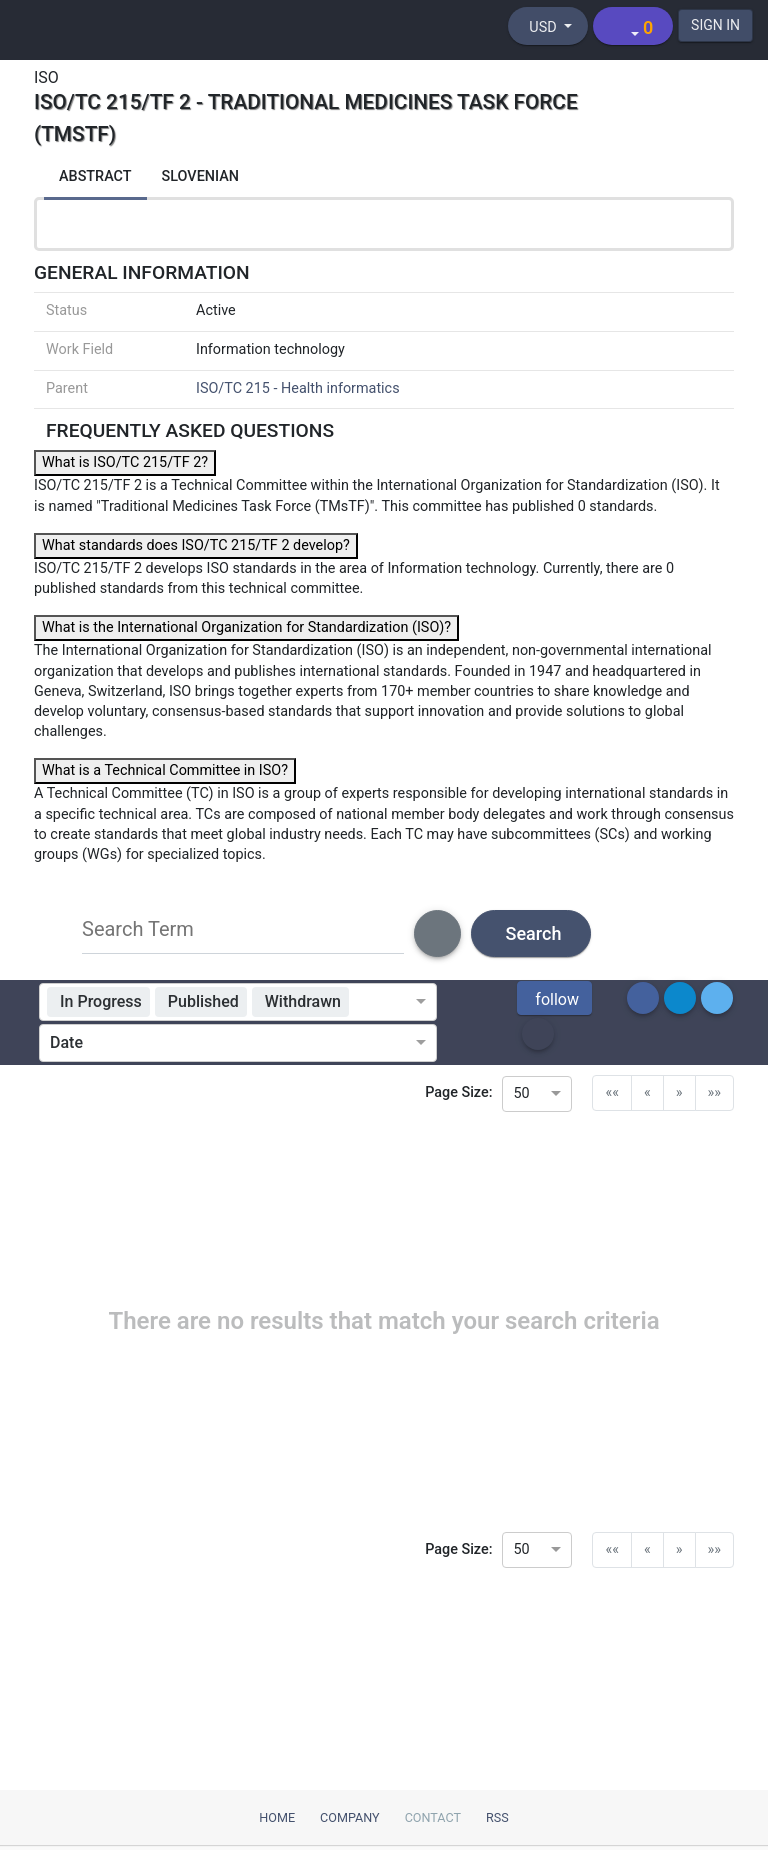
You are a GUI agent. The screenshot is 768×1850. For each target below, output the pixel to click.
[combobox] (386, 1002)
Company (350, 1817)
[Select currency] (548, 26)
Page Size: (458, 1092)
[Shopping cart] (633, 26)
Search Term (138, 929)
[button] (554, 998)
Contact (433, 1817)
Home (277, 1817)
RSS (497, 1817)
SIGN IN (715, 25)
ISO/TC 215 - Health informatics (298, 388)
